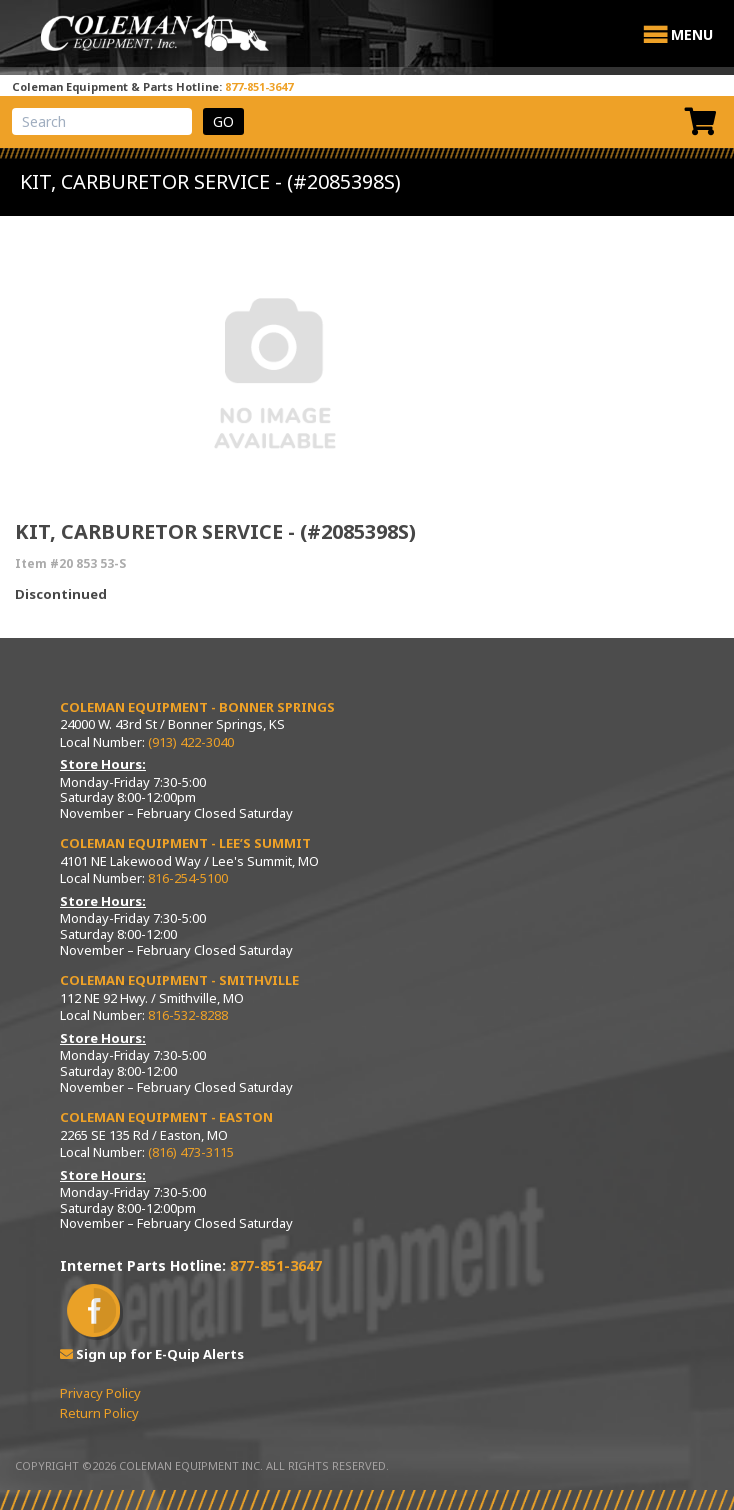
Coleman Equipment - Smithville (179, 980)
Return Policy (99, 1413)
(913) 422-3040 (191, 742)
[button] (692, 35)
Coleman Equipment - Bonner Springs (197, 707)
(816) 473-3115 (191, 1152)
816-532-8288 (188, 1015)
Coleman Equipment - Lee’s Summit (185, 843)
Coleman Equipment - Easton (166, 1117)
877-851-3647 (259, 86)
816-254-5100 (188, 878)
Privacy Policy (100, 1393)
